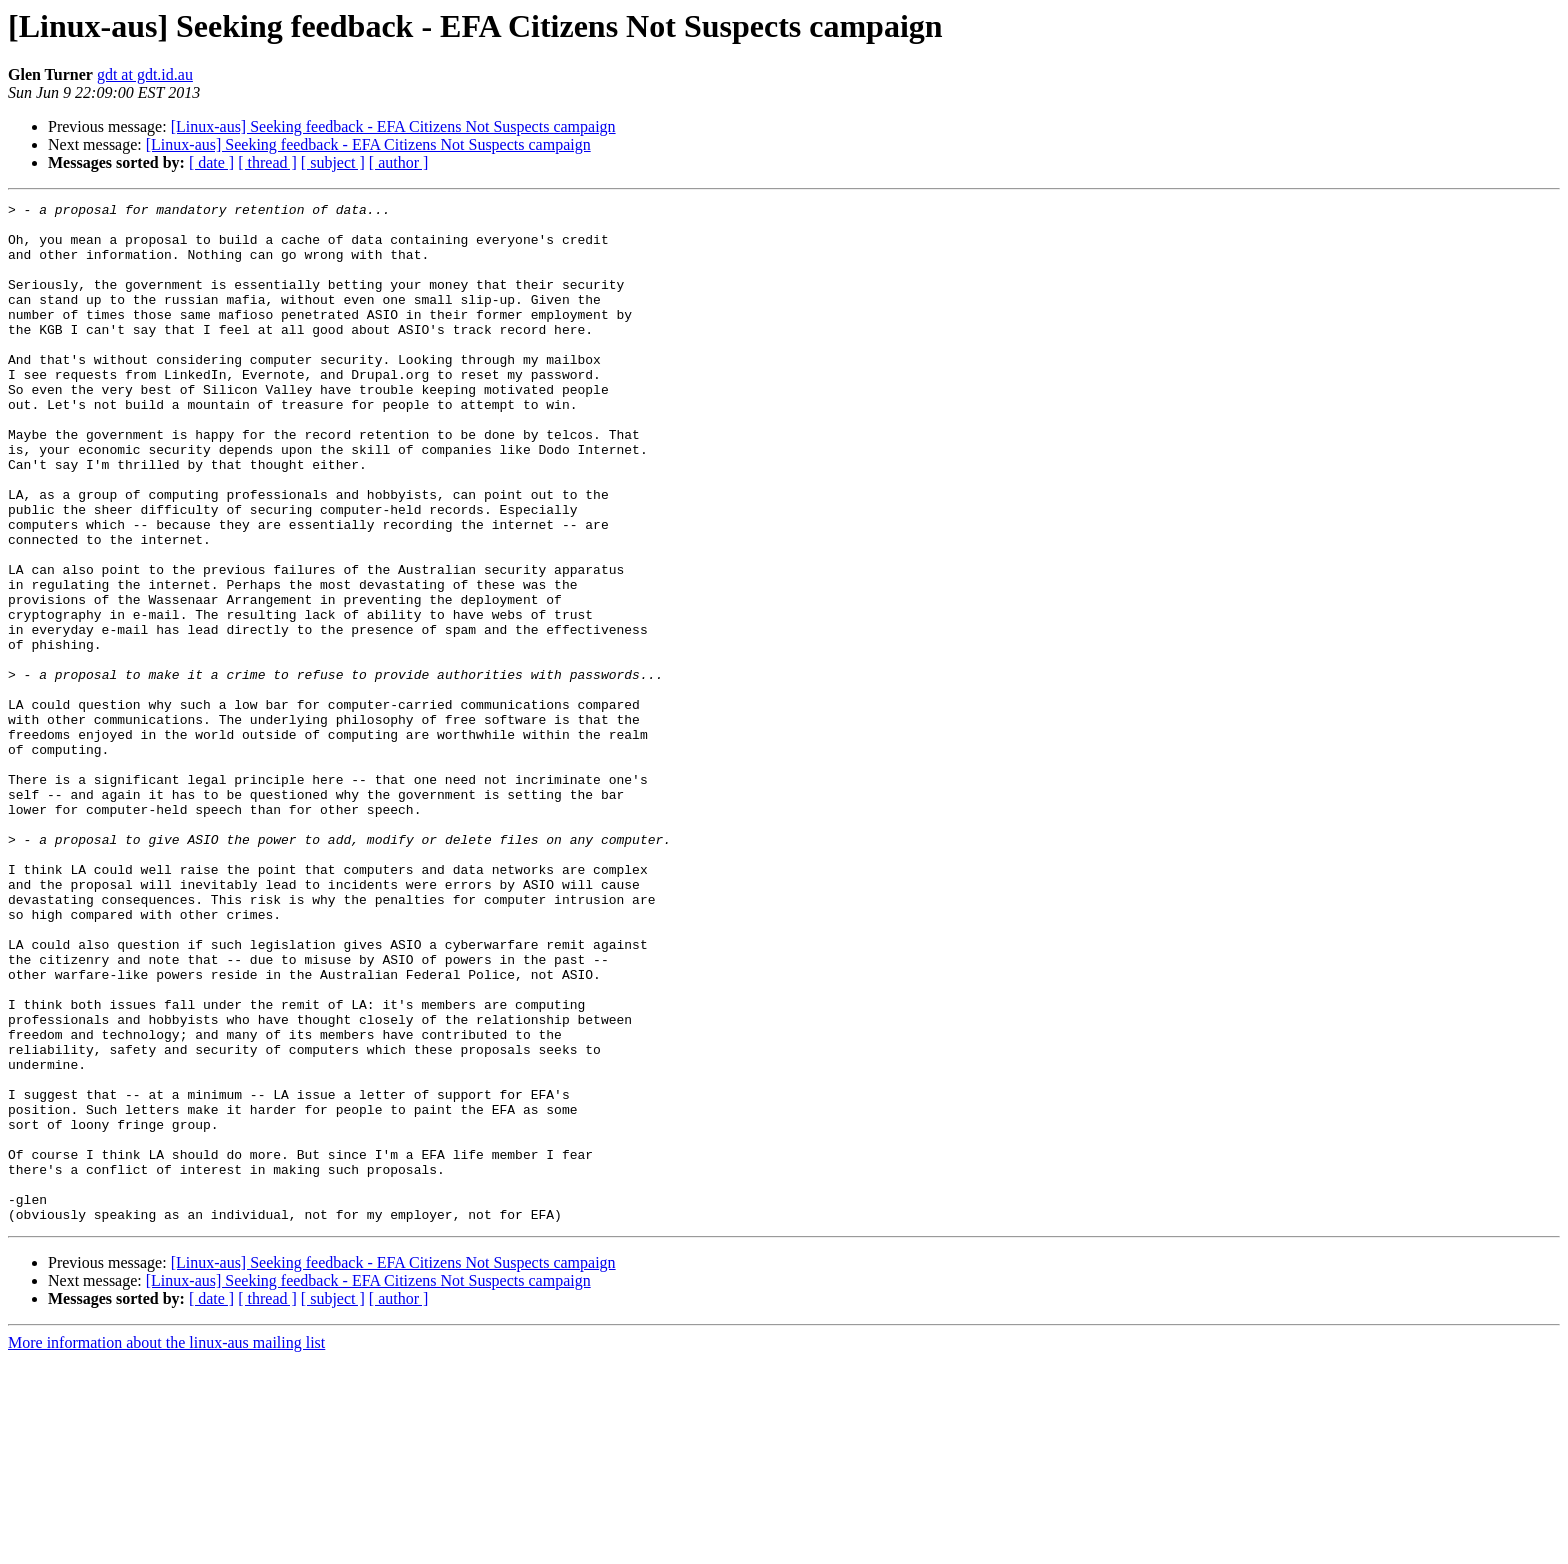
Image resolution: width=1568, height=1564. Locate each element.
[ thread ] (267, 162)
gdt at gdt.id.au (145, 74)
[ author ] (399, 162)
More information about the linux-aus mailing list (166, 1546)
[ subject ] (333, 162)
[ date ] (211, 162)
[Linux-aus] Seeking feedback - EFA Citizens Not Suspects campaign (393, 126)
